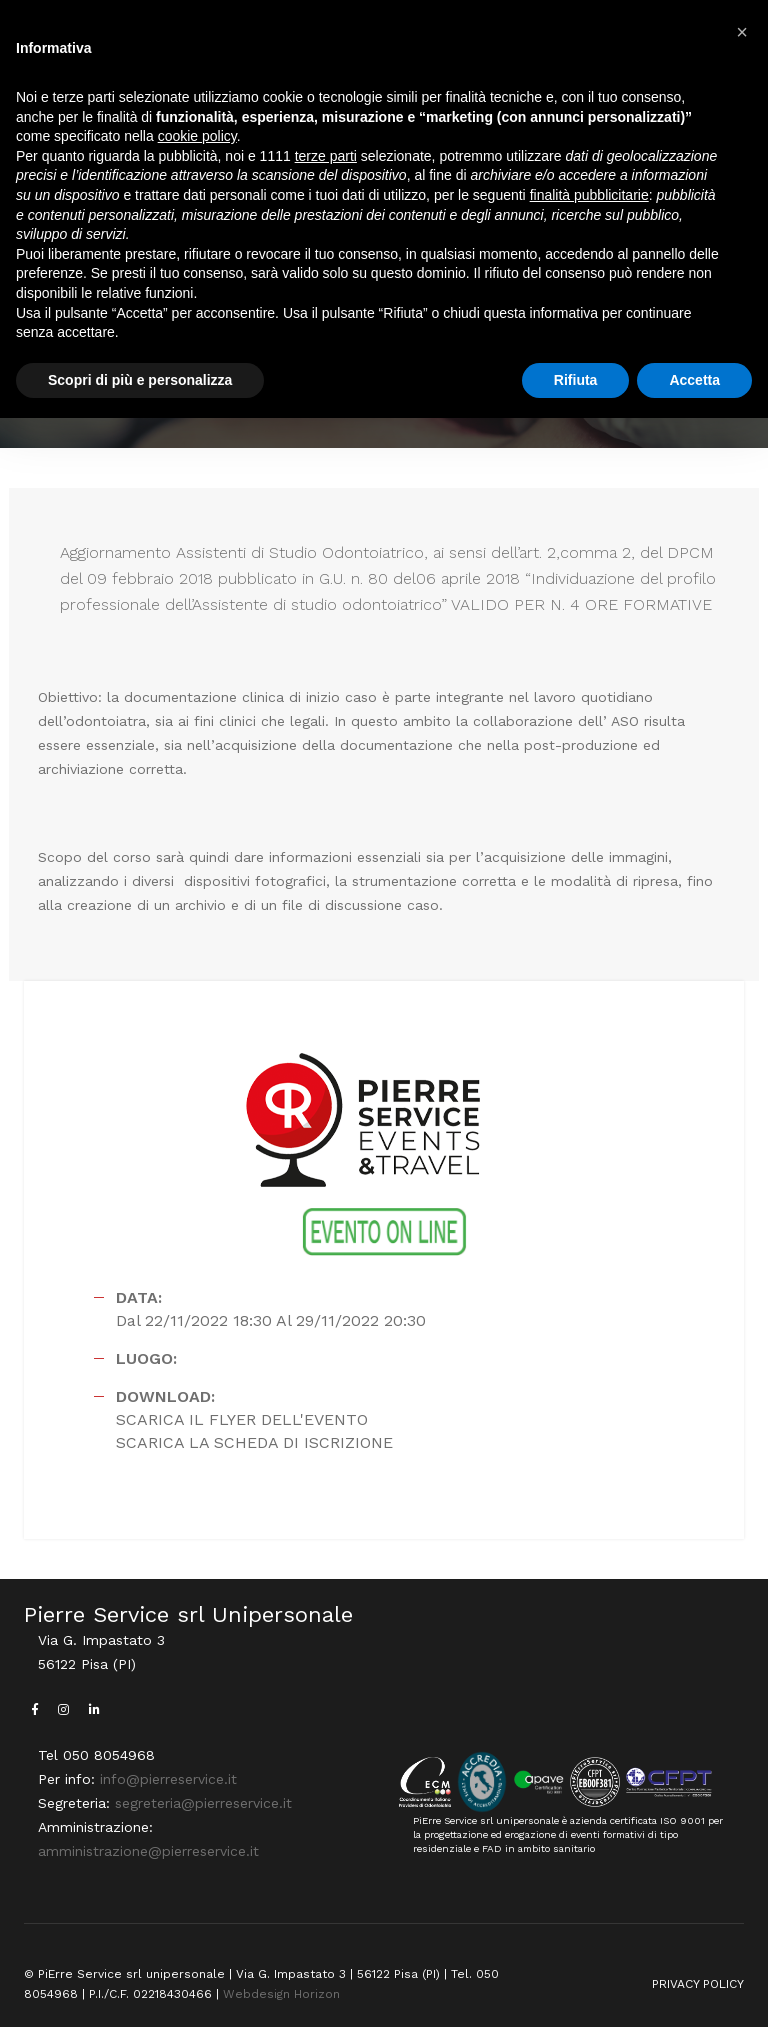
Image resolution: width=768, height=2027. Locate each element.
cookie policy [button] (197, 136)
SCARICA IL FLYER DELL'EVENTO (242, 1419)
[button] (742, 32)
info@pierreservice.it (168, 1779)
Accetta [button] (694, 380)
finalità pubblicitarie (589, 195)
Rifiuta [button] (576, 380)
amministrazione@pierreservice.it (148, 1851)
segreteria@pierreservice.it (203, 1803)
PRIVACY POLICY (698, 1984)
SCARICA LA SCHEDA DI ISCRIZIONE (254, 1442)
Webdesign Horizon (281, 1994)
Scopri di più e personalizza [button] (140, 380)
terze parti (326, 156)
